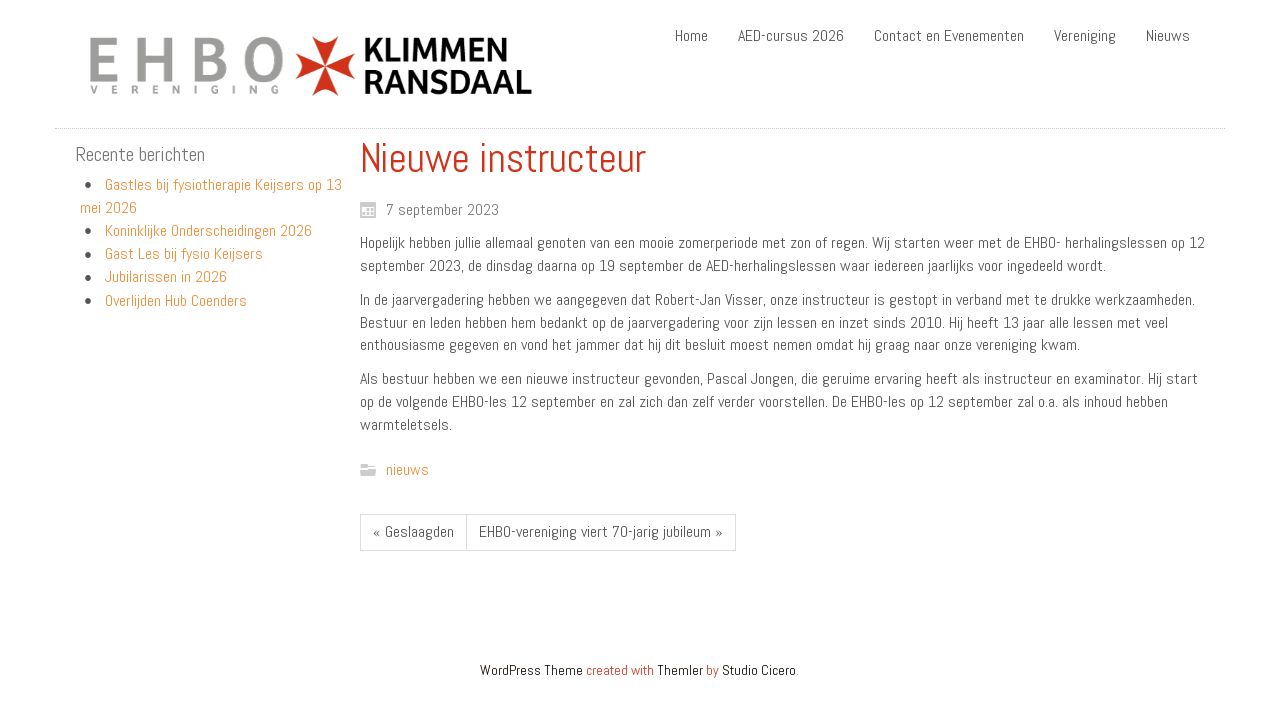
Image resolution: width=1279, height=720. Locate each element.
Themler (680, 670)
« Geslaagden (413, 531)
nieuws (407, 469)
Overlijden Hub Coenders (176, 300)
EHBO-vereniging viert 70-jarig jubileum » (601, 531)
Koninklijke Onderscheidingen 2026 (208, 230)
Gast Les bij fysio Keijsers (184, 253)
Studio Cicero (759, 670)
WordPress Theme (531, 670)
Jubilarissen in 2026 (166, 276)
